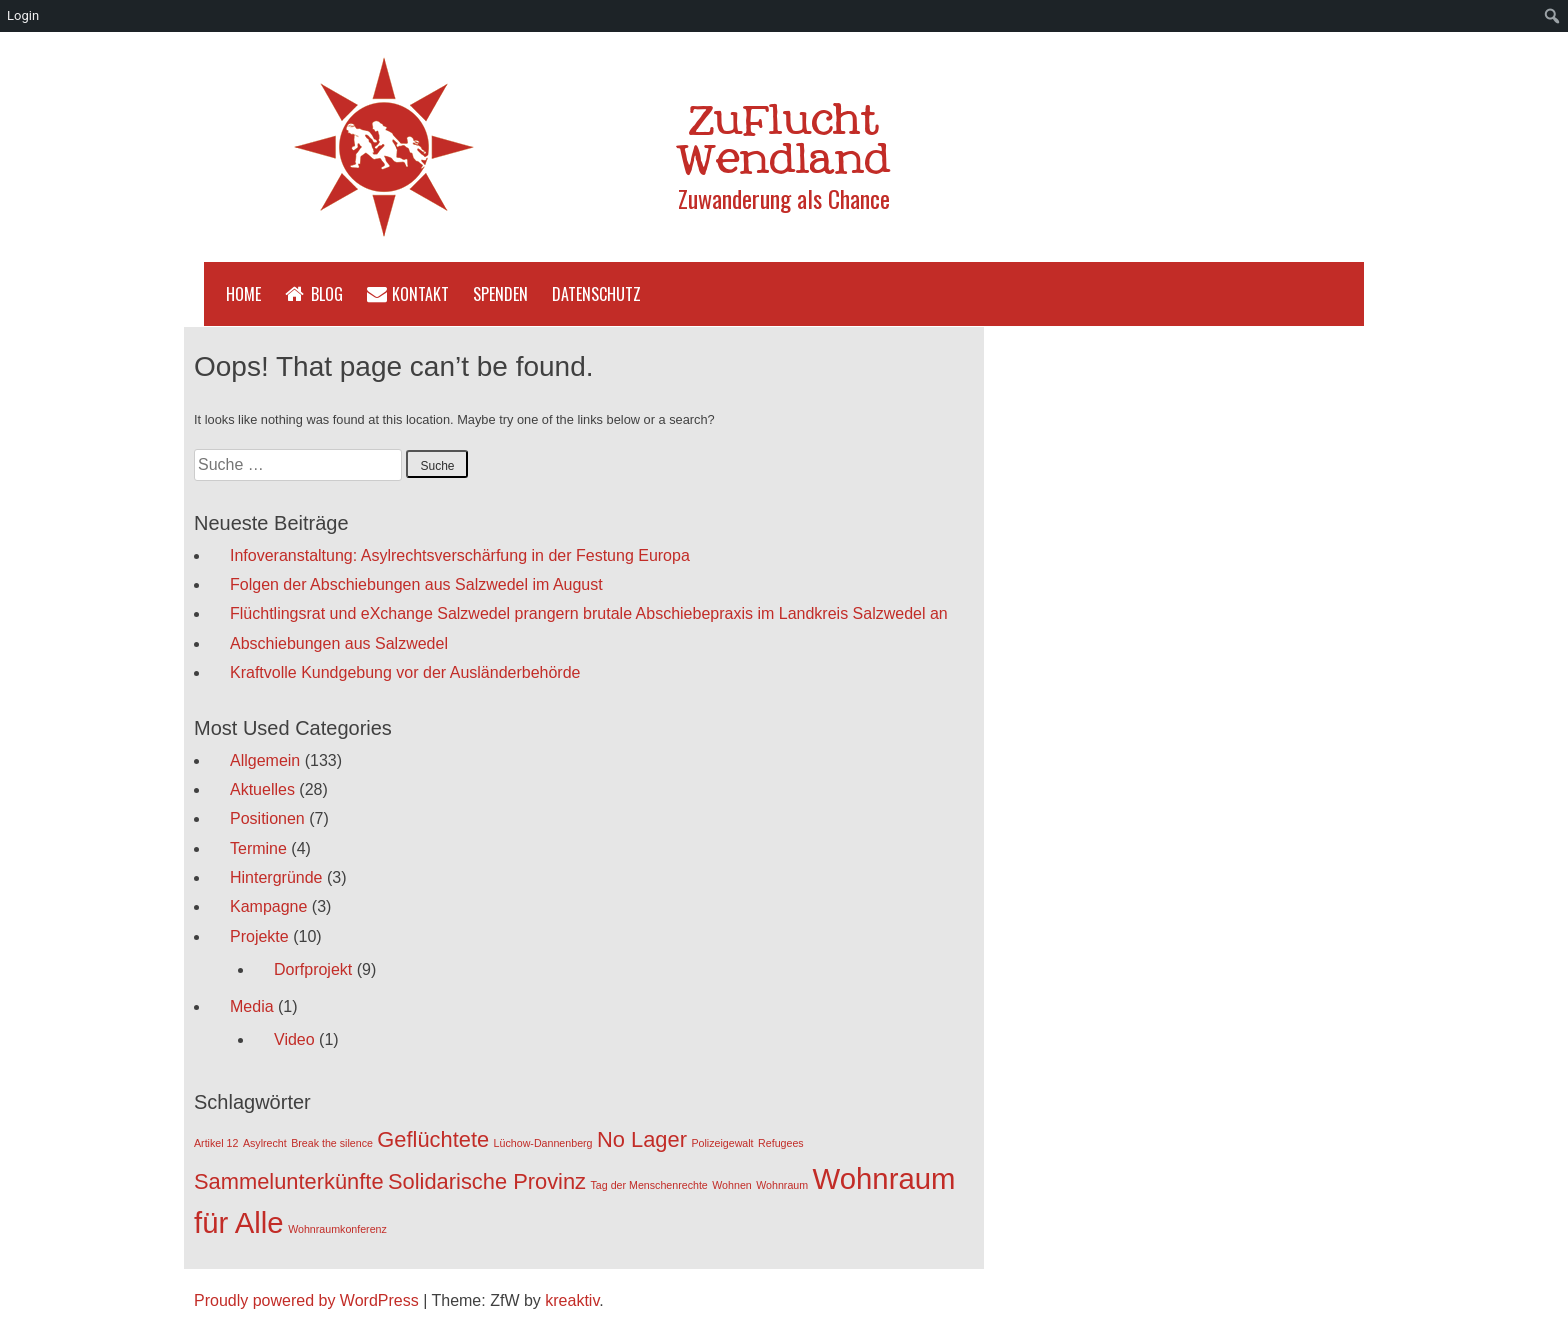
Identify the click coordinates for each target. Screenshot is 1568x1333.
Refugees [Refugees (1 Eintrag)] (781, 1143)
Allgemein (265, 760)
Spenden (500, 294)
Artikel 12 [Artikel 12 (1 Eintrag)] (216, 1143)
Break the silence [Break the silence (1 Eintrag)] (332, 1143)
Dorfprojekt (313, 969)
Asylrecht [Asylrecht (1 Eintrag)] (265, 1143)
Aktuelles (262, 789)
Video (294, 1039)
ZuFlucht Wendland (783, 142)
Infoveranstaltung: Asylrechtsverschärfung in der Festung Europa (460, 555)
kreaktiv (572, 1300)
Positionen (267, 818)
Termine (258, 848)
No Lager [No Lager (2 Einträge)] (642, 1139)
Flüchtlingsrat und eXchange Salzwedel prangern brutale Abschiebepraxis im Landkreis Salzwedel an (589, 613)
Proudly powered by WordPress (306, 1300)
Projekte (259, 936)
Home (243, 294)
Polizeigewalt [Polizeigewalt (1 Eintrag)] (722, 1143)
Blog (327, 294)
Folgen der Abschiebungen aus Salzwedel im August (416, 584)
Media (252, 1006)
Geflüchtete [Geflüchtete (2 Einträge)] (433, 1139)
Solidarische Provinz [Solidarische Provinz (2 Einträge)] (487, 1181)
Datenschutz (596, 294)
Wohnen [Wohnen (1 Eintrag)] (732, 1185)
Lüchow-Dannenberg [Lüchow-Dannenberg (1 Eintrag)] (543, 1143)
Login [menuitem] (23, 15)
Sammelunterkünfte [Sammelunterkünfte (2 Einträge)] (289, 1181)
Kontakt (420, 294)
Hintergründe (276, 877)
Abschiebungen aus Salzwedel (339, 643)
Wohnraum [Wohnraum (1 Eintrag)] (782, 1185)
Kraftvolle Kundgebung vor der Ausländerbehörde (405, 672)
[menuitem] (1552, 16)
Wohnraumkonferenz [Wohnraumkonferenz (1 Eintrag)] (337, 1229)
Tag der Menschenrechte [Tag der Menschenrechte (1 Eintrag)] (649, 1185)
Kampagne (268, 906)
